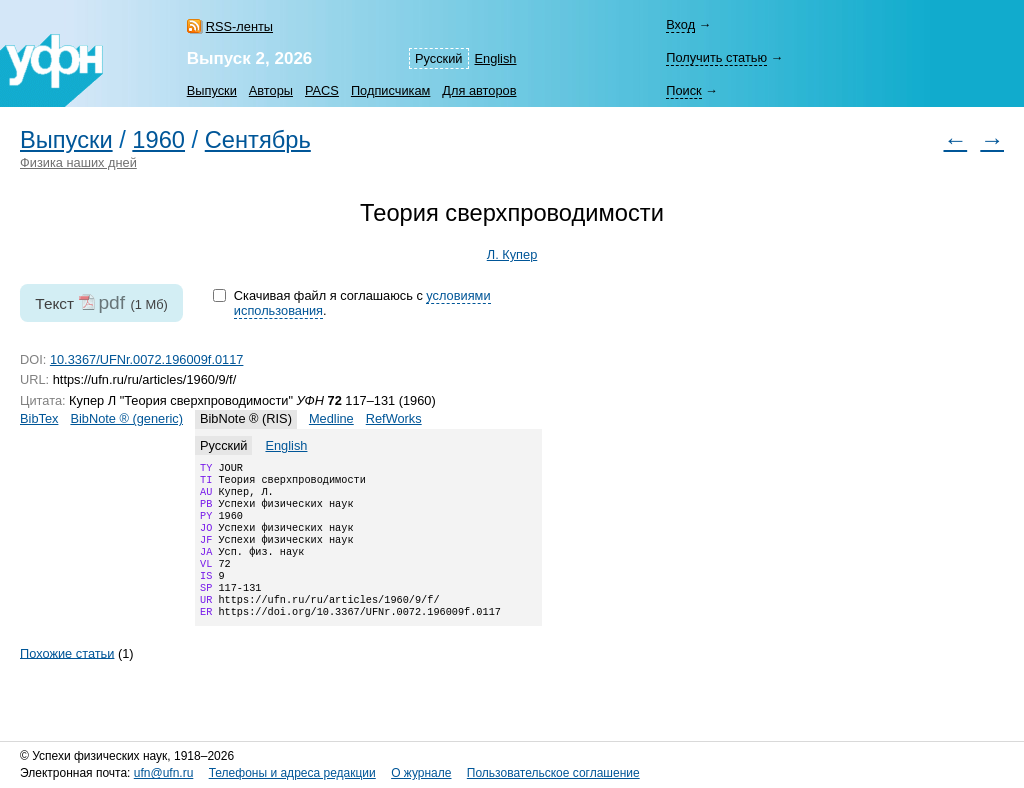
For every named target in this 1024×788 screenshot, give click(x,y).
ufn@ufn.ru (164, 773)
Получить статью (716, 57)
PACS (322, 90)
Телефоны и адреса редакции (292, 773)
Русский (438, 58)
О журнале (421, 773)
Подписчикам (390, 90)
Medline (331, 418)
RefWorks (394, 418)
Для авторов (479, 90)
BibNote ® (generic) (126, 418)
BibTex (39, 418)
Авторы (271, 90)
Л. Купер (512, 254)
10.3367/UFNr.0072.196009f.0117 (147, 359)
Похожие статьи (67, 678)
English (496, 58)
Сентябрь (258, 140)
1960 (158, 140)
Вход (680, 24)
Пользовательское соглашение (553, 773)
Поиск (683, 90)
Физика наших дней (78, 162)
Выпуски (212, 90)
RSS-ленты (239, 26)
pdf (111, 302)
